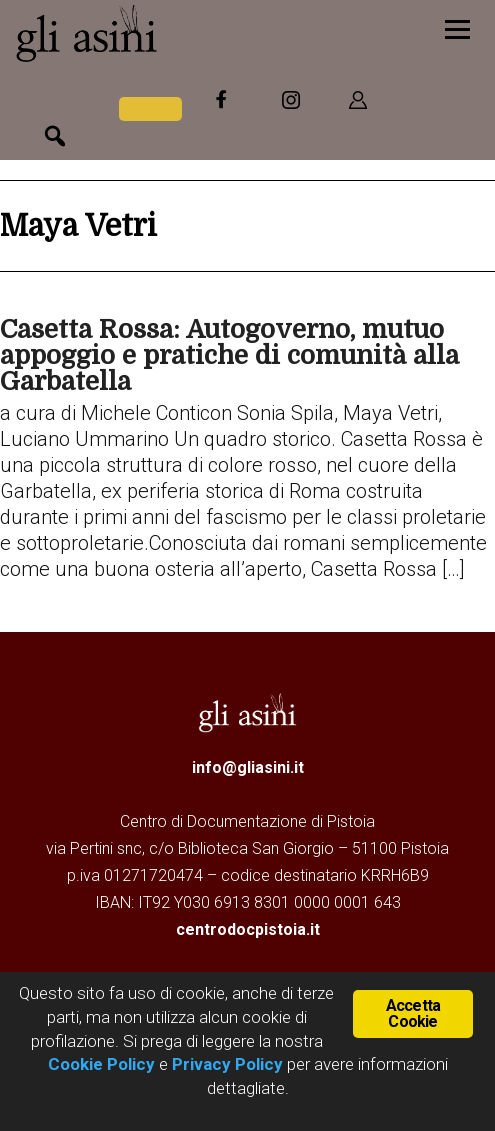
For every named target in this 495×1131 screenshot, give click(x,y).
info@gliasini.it (248, 767)
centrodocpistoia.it (248, 929)
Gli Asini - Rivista (165, 33)
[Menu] (457, 27)
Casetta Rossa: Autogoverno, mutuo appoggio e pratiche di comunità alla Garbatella (229, 355)
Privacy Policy (227, 1064)
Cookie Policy (101, 1064)
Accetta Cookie (413, 1013)
